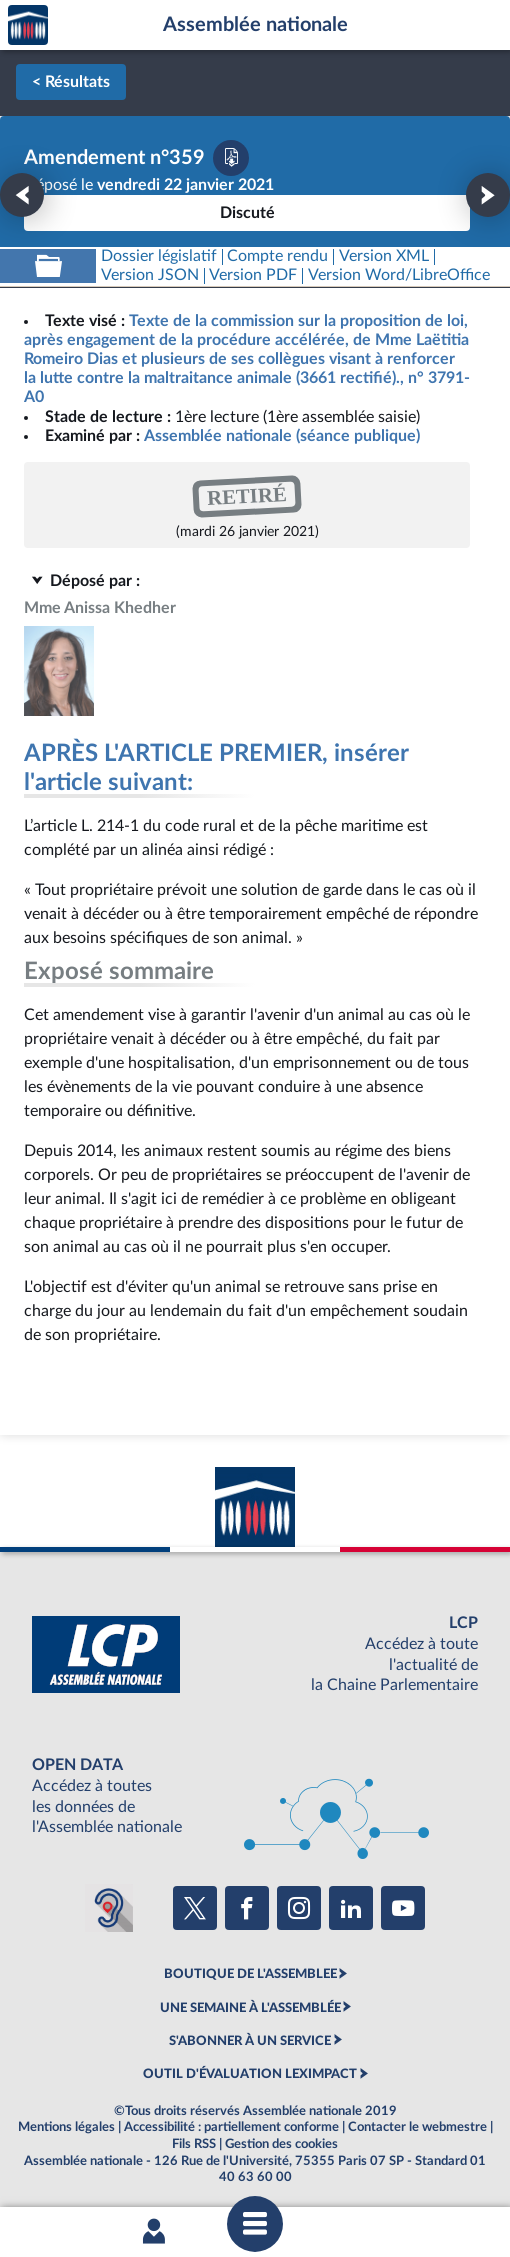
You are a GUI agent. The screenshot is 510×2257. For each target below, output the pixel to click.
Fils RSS (194, 2144)
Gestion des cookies (281, 2144)
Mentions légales (66, 2127)
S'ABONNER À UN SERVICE (250, 2041)
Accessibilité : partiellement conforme (231, 2127)
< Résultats (71, 82)
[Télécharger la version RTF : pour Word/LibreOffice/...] (399, 275)
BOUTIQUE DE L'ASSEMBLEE (250, 1974)
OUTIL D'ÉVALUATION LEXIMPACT (250, 2074)
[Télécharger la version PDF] (231, 158)
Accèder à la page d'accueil (28, 25)
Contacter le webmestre (417, 2127)
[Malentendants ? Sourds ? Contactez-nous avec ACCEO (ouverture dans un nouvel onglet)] (109, 1908)
